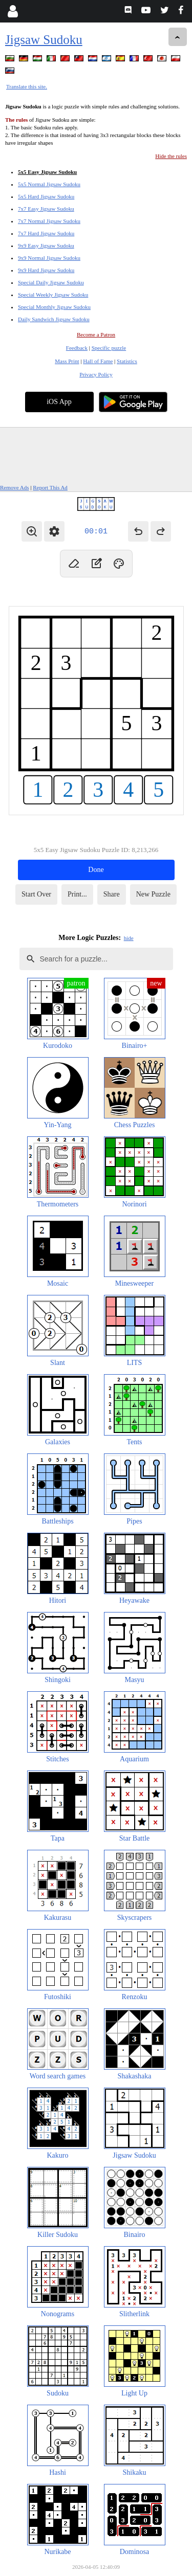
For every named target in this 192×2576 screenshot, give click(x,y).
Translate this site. (26, 86)
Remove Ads (14, 487)
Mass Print (67, 361)
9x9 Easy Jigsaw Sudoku (46, 245)
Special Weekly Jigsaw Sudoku (53, 295)
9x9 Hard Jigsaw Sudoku (46, 270)
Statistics (127, 361)
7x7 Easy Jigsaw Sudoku (46, 209)
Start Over (36, 894)
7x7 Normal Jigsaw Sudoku (49, 221)
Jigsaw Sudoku (43, 40)
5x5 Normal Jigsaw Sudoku (49, 184)
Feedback (77, 348)
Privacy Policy (95, 374)
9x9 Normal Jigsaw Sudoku (49, 258)
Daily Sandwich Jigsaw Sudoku (54, 319)
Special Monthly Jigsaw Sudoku (54, 307)
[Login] (12, 11)
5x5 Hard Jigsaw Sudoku (46, 196)
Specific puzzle (109, 348)
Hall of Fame (98, 361)
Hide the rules (171, 156)
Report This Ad (50, 487)
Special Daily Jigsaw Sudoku (51, 282)
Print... (77, 894)
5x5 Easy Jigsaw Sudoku (47, 172)
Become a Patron (96, 334)
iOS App (59, 402)
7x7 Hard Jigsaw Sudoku (46, 233)
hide (129, 938)
